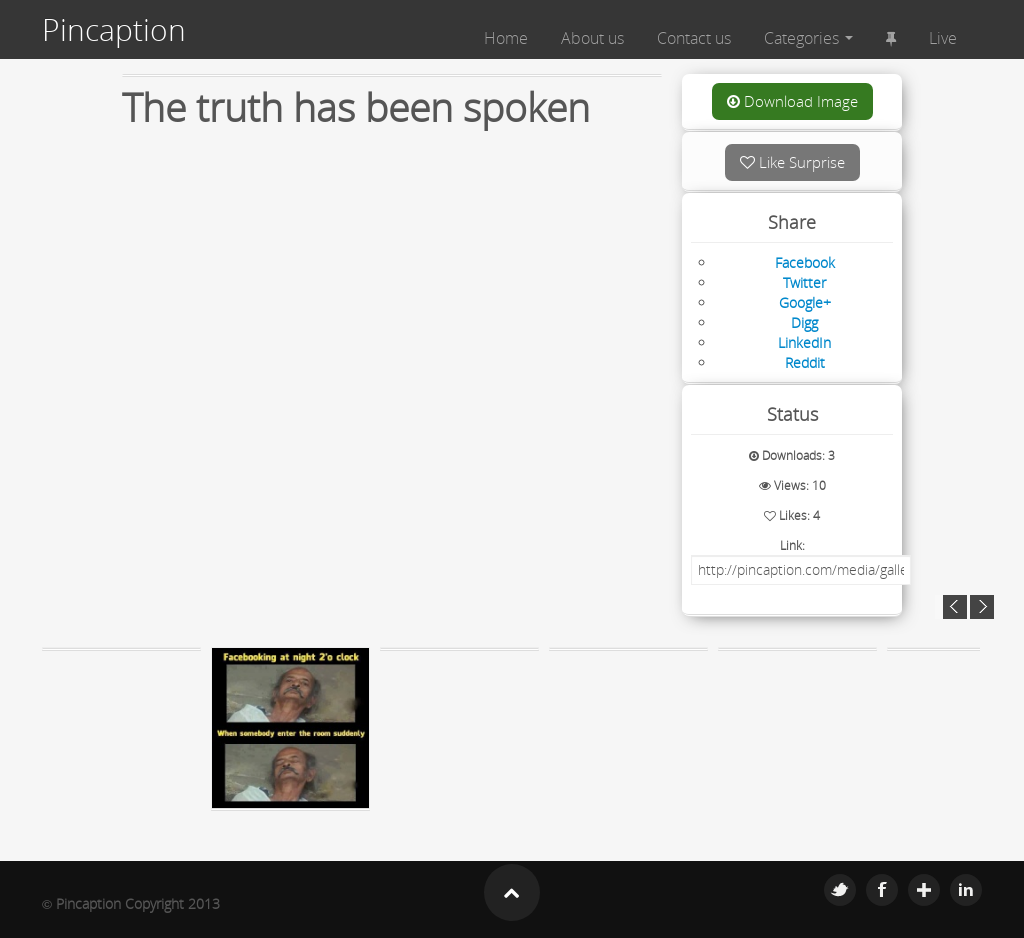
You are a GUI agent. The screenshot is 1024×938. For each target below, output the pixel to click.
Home (506, 38)
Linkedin (966, 890)
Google (924, 890)
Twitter (840, 890)
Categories (808, 38)
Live (943, 38)
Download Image (792, 101)
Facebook (882, 890)
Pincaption (114, 30)
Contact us (694, 38)
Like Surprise (792, 162)
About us (592, 38)
